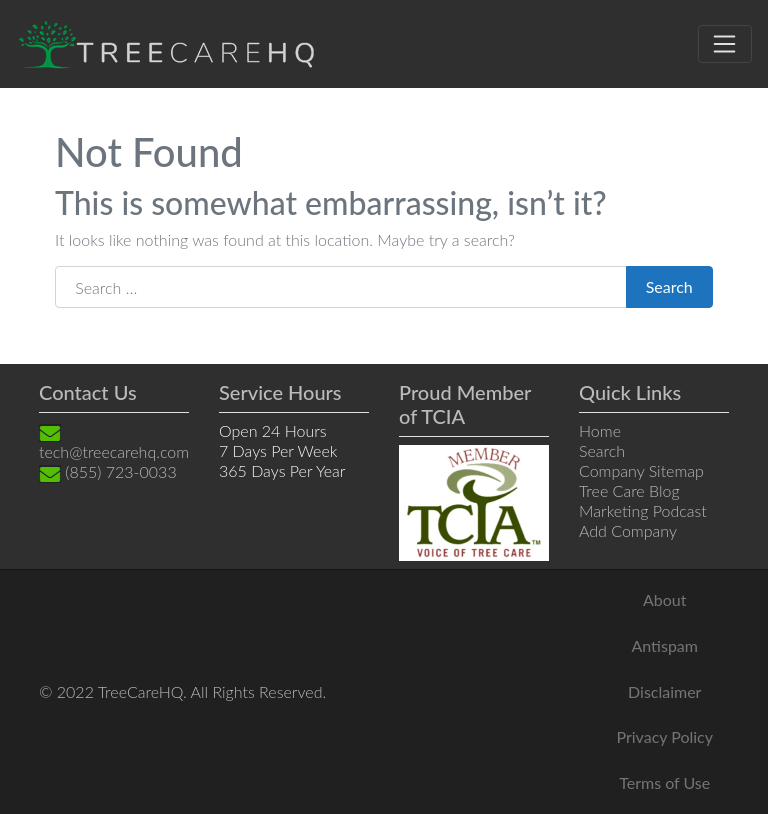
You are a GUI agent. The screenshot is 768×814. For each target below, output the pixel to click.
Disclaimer (664, 691)
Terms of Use (664, 782)
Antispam (665, 645)
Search (669, 286)
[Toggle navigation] (725, 44)
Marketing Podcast (643, 510)
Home (600, 430)
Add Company (628, 530)
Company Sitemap (641, 470)
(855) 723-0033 (108, 471)
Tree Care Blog (629, 490)
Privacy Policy (664, 736)
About (665, 599)
